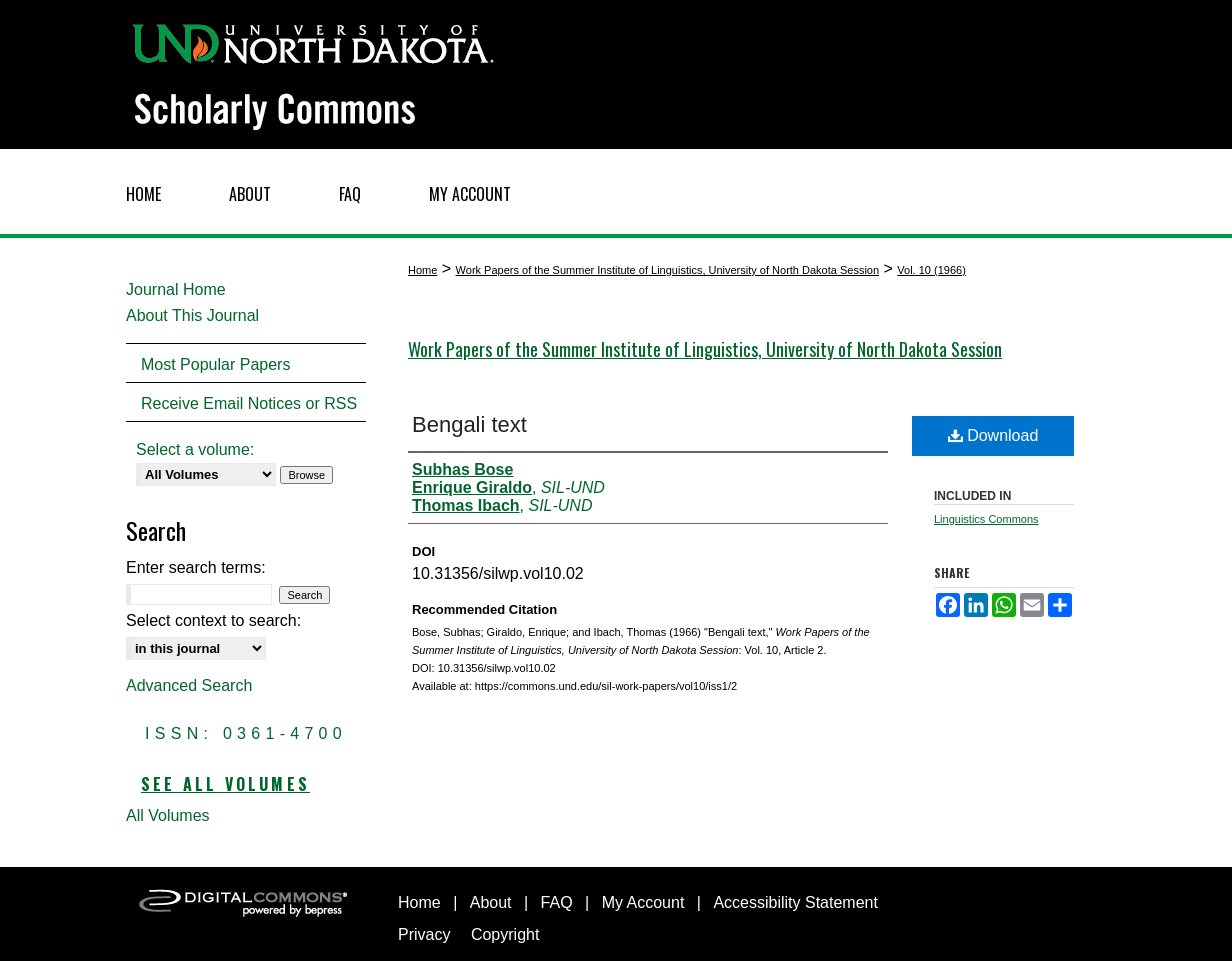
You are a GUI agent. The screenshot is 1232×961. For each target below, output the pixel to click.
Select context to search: (213, 620)
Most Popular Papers (215, 364)
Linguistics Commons (986, 519)
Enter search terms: (196, 567)
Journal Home (176, 289)
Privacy (424, 934)
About (491, 902)
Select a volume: (195, 449)
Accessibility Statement (795, 902)
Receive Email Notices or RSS (249, 403)
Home (422, 270)
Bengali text (469, 424)
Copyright (505, 934)
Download (993, 435)
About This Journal (192, 315)
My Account (643, 902)
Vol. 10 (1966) (931, 270)
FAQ (557, 902)
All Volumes (168, 815)
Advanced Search (189, 685)
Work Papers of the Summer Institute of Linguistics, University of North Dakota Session (667, 270)
